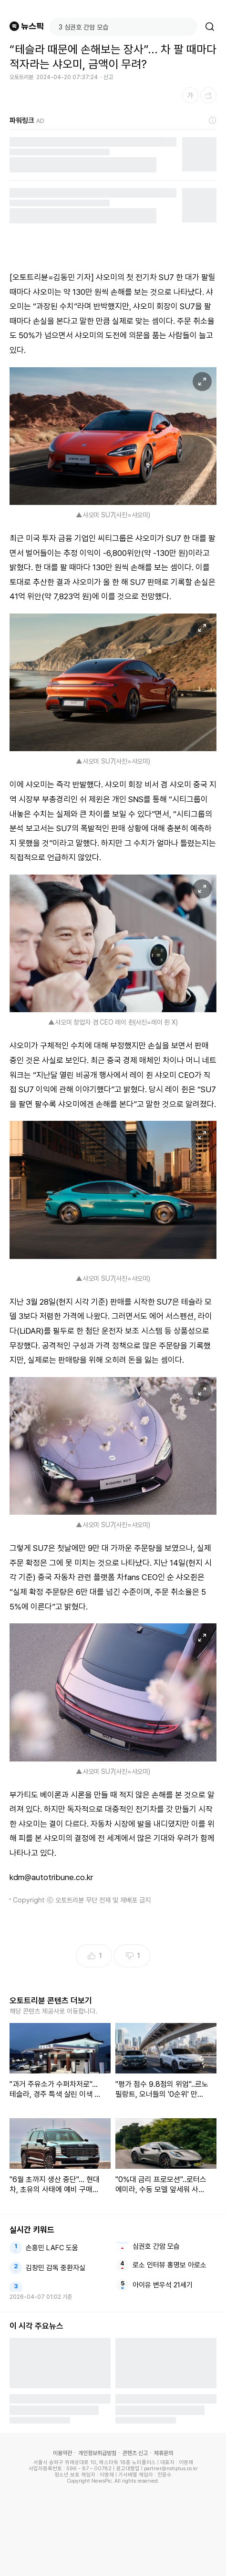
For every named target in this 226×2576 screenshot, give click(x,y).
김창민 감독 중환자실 (55, 2268)
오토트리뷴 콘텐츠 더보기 (51, 2000)
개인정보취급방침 (97, 2453)
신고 (108, 77)
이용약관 (62, 2453)
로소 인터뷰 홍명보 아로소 (169, 2265)
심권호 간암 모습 (156, 2246)
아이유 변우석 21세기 (163, 2285)
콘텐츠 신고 (135, 2453)
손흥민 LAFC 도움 (52, 2248)
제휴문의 (163, 2453)
